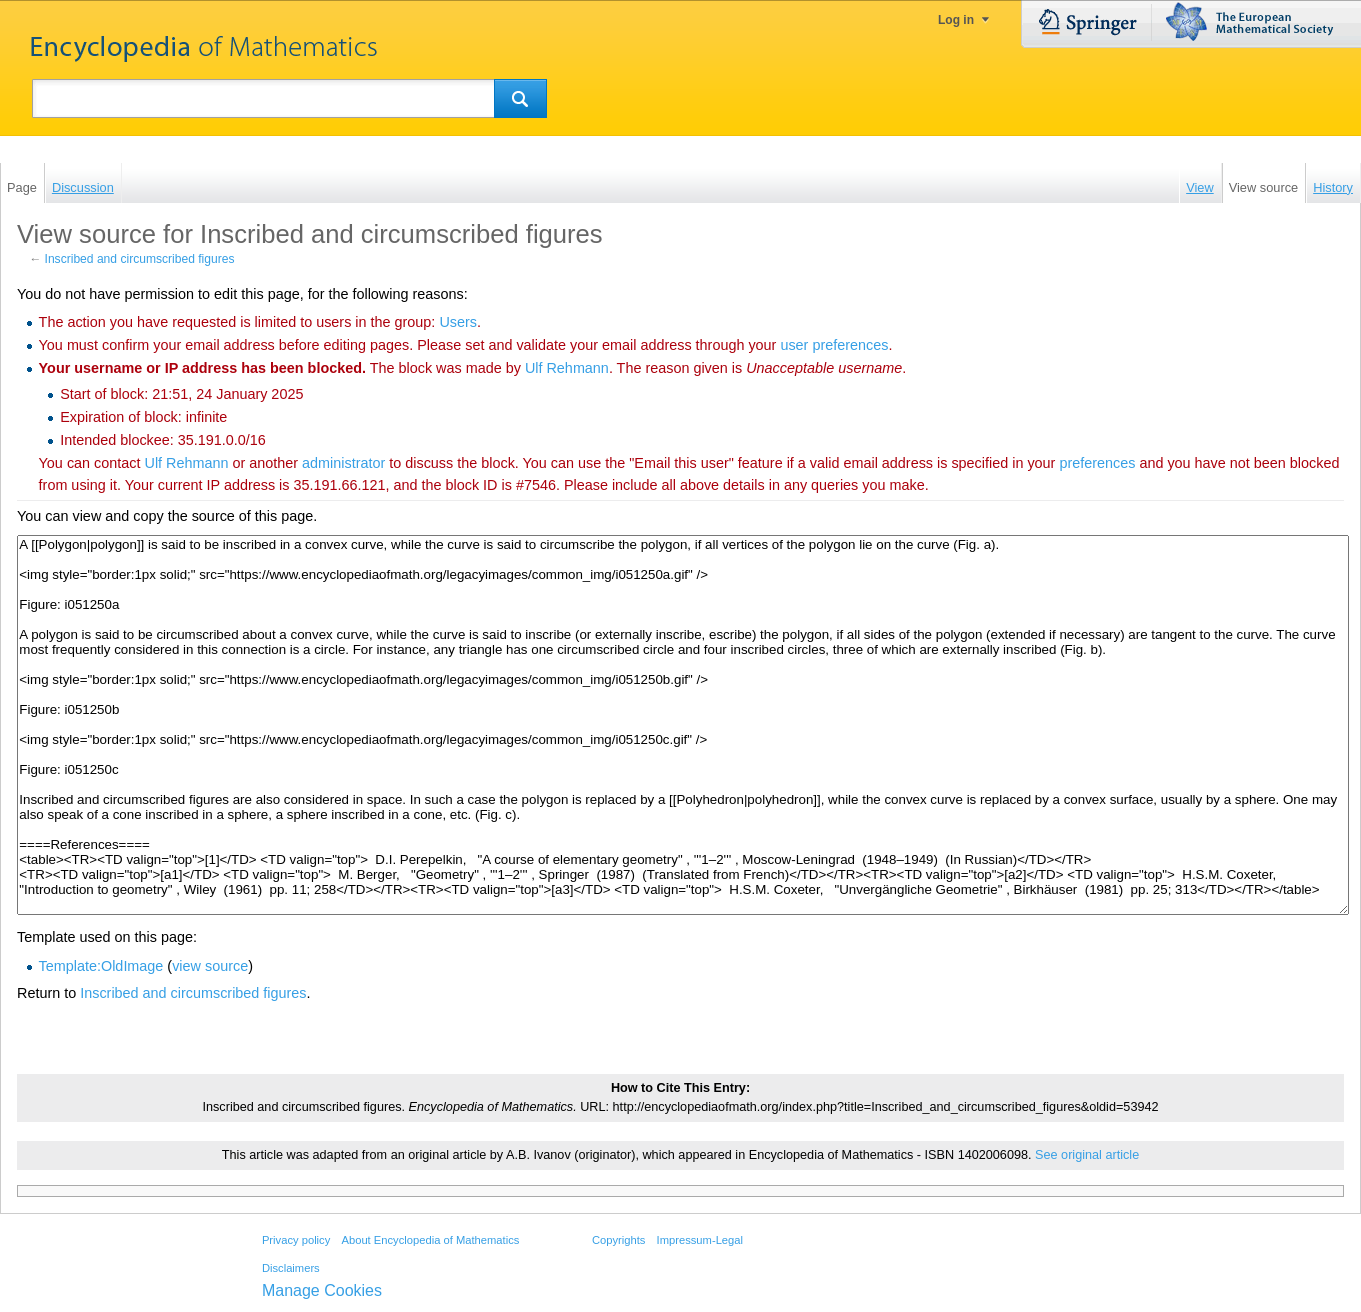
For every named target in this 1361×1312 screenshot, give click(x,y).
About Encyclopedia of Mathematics (430, 1240)
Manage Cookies (322, 1290)
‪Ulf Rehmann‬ (567, 368)
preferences (1097, 463)
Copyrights (618, 1240)
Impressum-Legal (700, 1240)
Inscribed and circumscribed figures (140, 259)
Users (458, 322)
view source (210, 966)
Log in (956, 20)
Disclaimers (291, 1268)
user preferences (834, 345)
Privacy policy (296, 1240)
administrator (343, 463)
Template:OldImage (101, 966)
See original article (1087, 1155)
